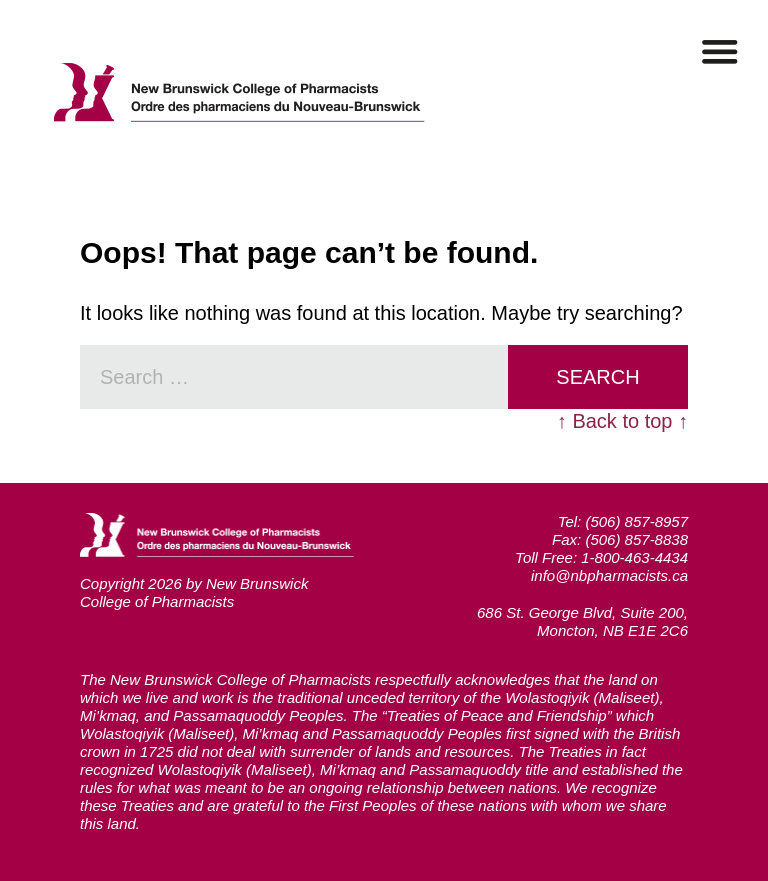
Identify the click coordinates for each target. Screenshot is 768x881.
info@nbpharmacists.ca (609, 575)
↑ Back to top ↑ (622, 421)
